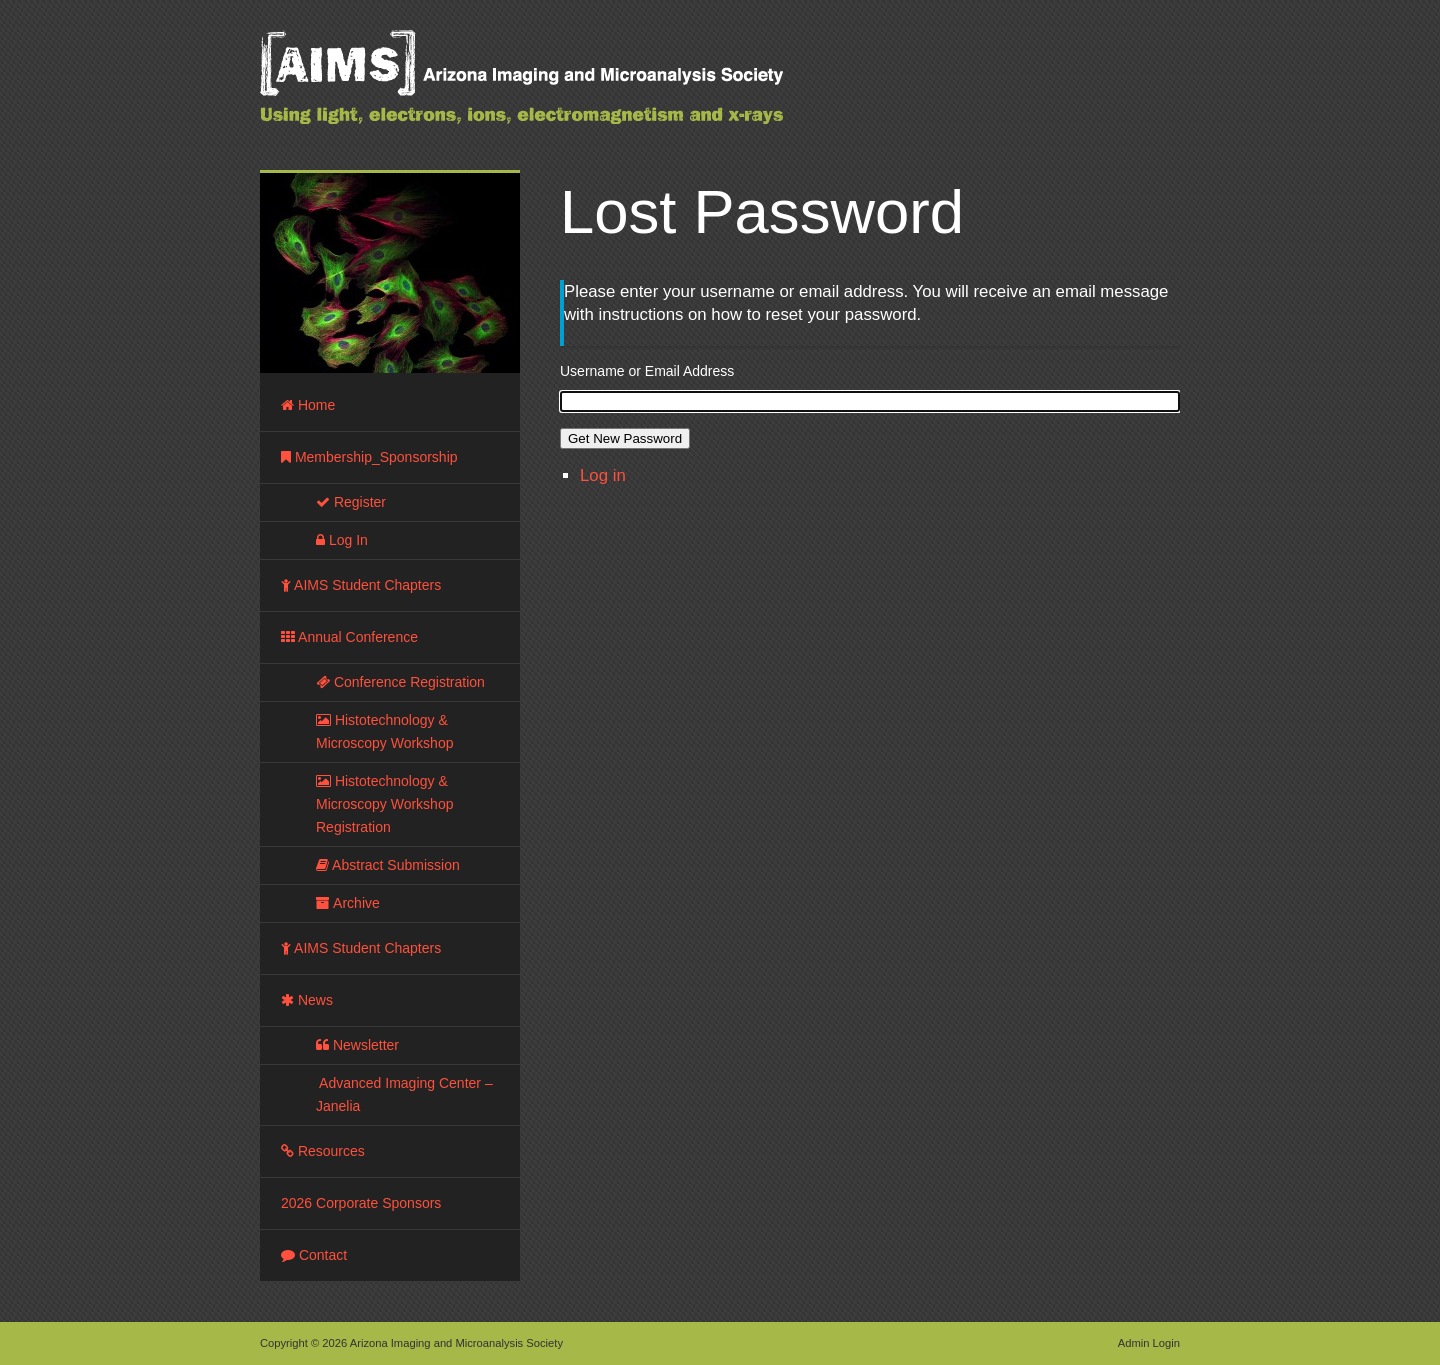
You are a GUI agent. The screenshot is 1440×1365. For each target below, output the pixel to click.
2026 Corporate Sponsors (361, 1203)
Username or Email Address (647, 371)
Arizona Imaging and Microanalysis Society (570, 90)
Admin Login (1149, 1343)
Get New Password (625, 438)
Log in (603, 475)
